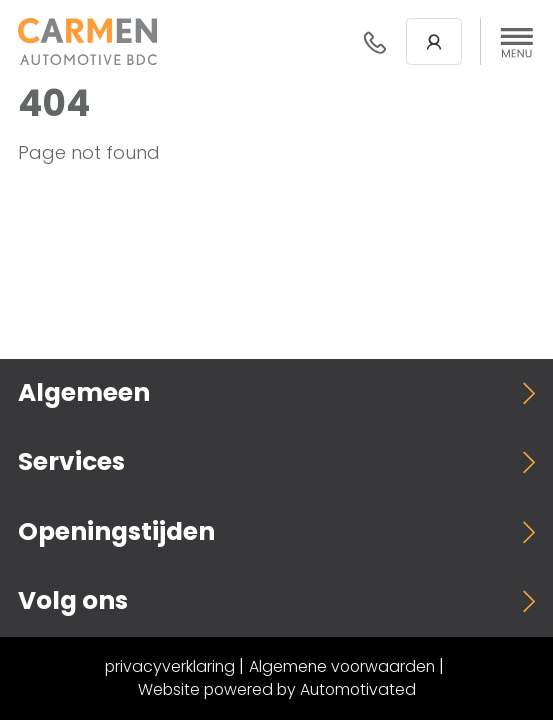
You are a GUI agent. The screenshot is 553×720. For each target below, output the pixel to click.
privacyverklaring (170, 666)
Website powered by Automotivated (277, 689)
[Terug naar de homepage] (87, 41)
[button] (517, 42)
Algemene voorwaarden (342, 666)
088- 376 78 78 (375, 42)
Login (434, 42)
